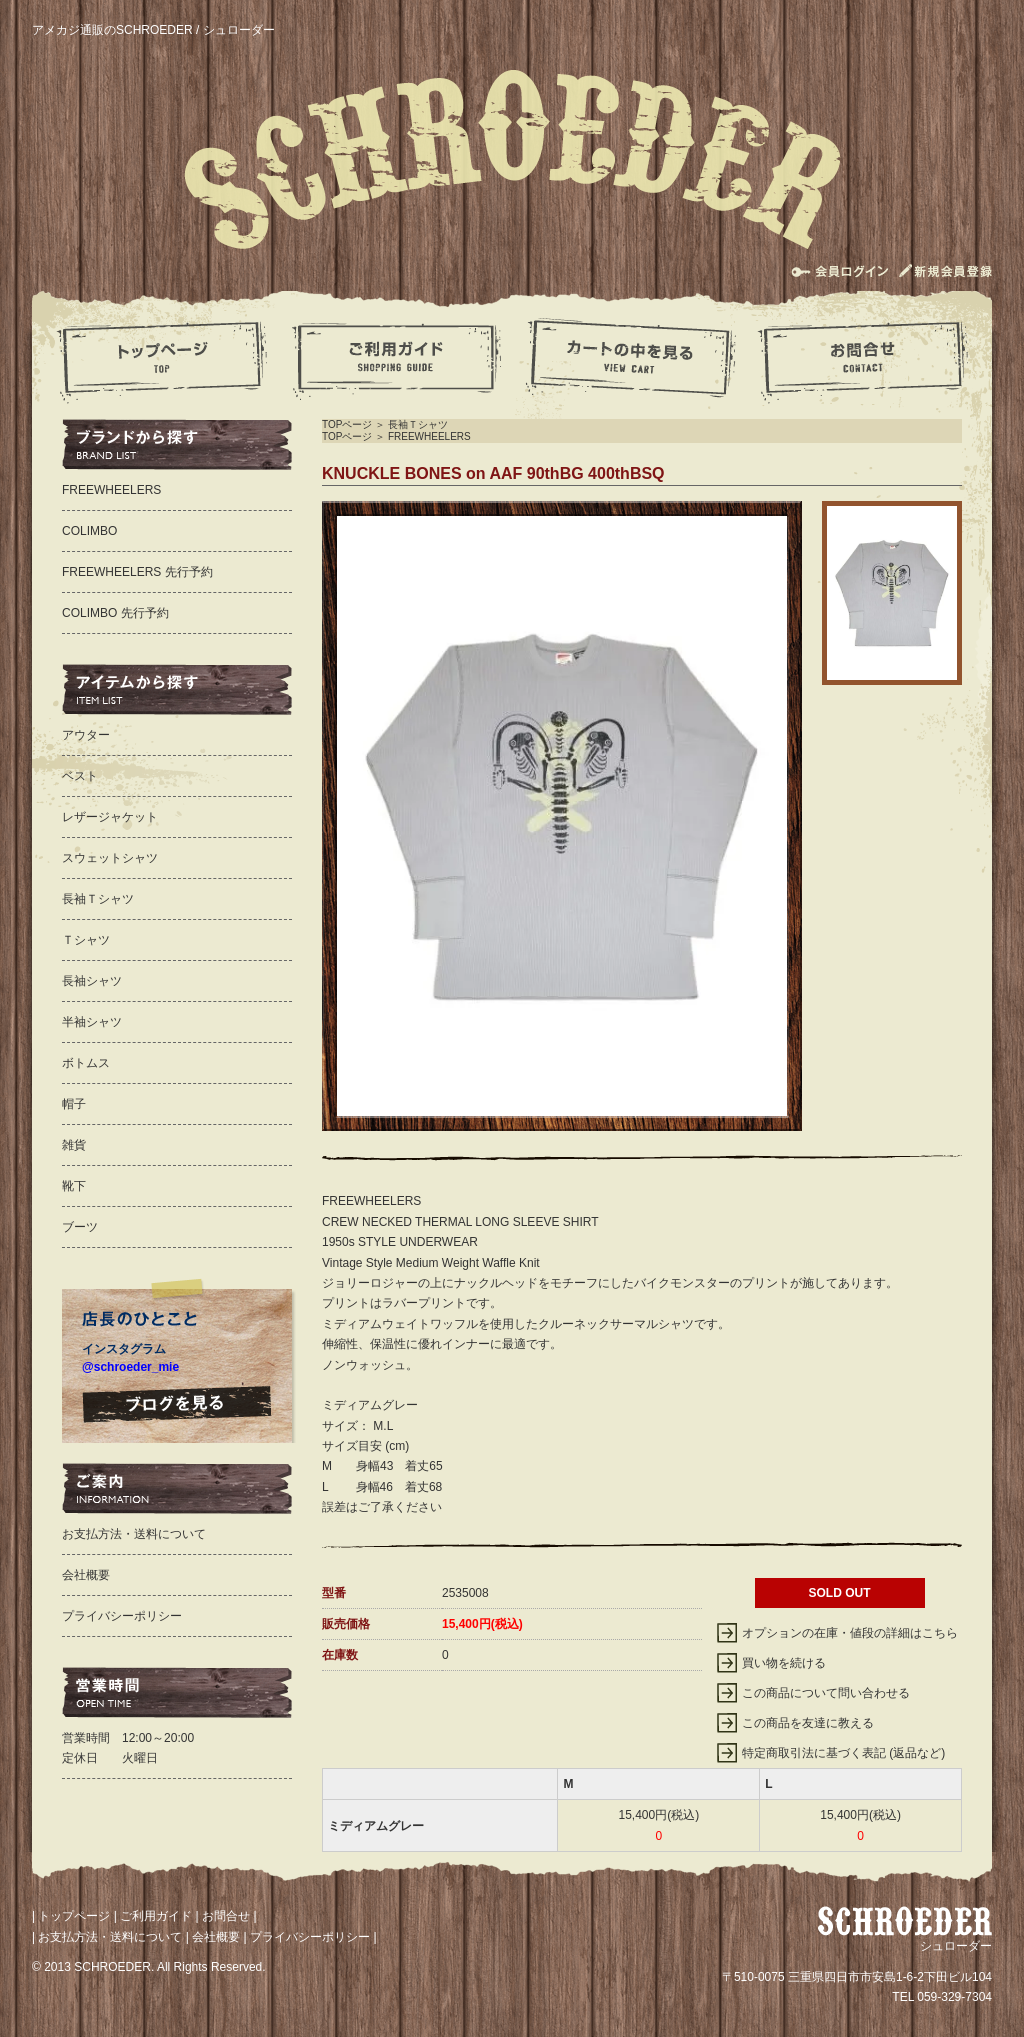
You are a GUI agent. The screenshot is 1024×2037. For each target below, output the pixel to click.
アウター (86, 735)
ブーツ (80, 1227)
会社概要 (86, 1575)
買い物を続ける (784, 1663)
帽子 (74, 1104)
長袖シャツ (92, 981)
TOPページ (347, 424)
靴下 (74, 1186)
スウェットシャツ (110, 858)
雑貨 (74, 1145)
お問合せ (226, 1916)
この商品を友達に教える (808, 1723)
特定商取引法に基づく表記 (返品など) (843, 1753)
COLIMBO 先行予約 (115, 613)
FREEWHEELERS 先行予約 (137, 572)
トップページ (74, 1916)
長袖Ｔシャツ (418, 424)
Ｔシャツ (86, 940)
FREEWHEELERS (429, 436)
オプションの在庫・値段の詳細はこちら (850, 1633)
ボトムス (86, 1063)
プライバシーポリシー (122, 1616)
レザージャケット (110, 817)
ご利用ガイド (156, 1916)
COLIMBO (89, 531)
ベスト (80, 776)
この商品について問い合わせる (826, 1693)
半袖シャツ (92, 1022)
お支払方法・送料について (134, 1534)
